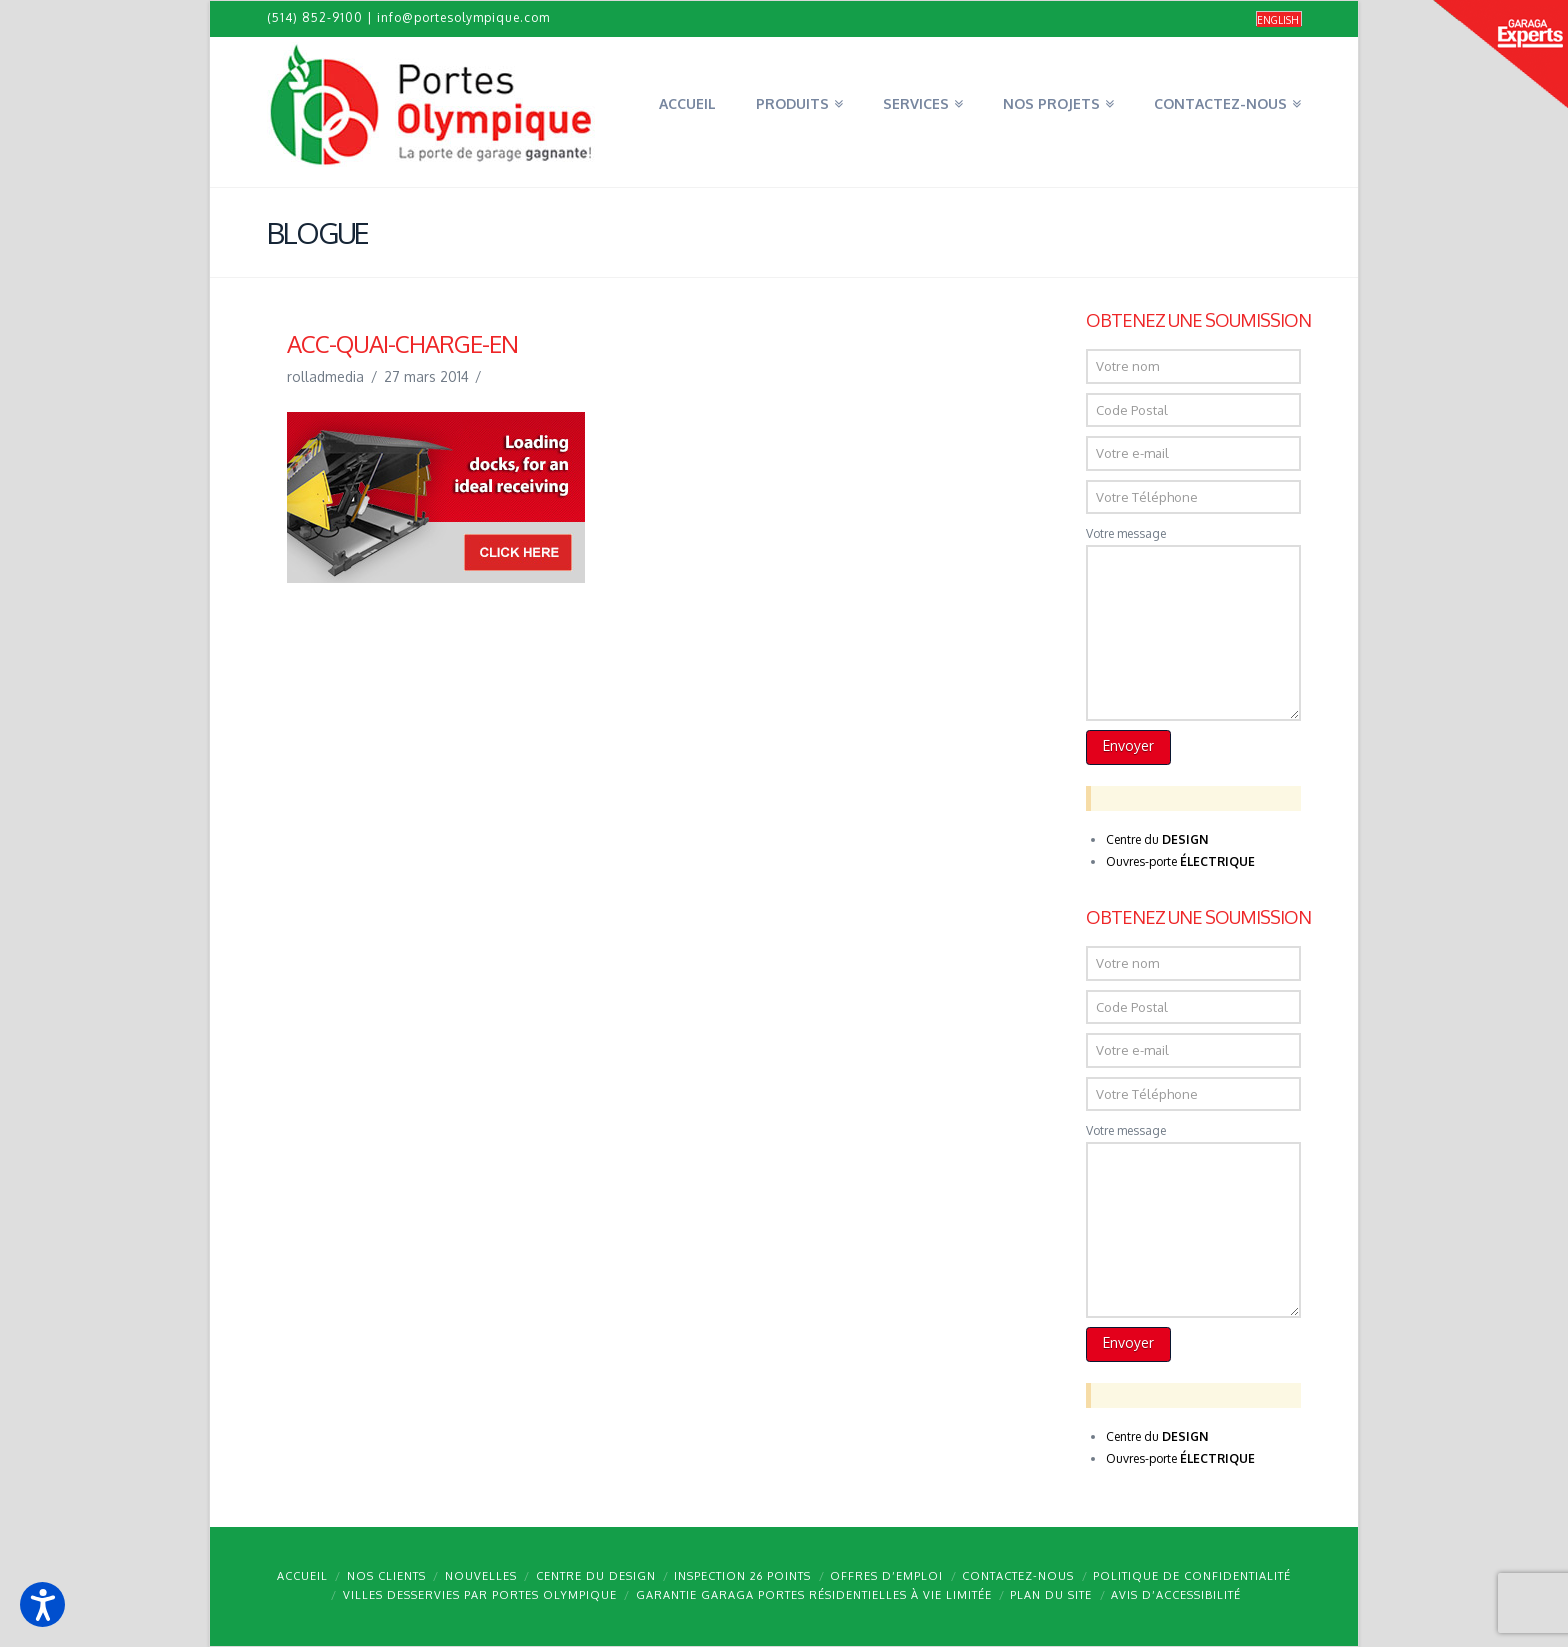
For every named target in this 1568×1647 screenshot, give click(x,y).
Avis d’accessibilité (1176, 1595)
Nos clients (386, 1576)
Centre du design (596, 1576)
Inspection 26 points (742, 1576)
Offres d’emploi (886, 1576)
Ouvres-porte (1180, 861)
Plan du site (1051, 1595)
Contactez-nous (1018, 1576)
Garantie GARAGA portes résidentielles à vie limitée (814, 1595)
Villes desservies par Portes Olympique (480, 1595)
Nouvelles (481, 1576)
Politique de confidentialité (1192, 1576)
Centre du (1157, 839)
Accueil (302, 1576)
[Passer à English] (1279, 19)
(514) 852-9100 (315, 17)
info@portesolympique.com (463, 17)
